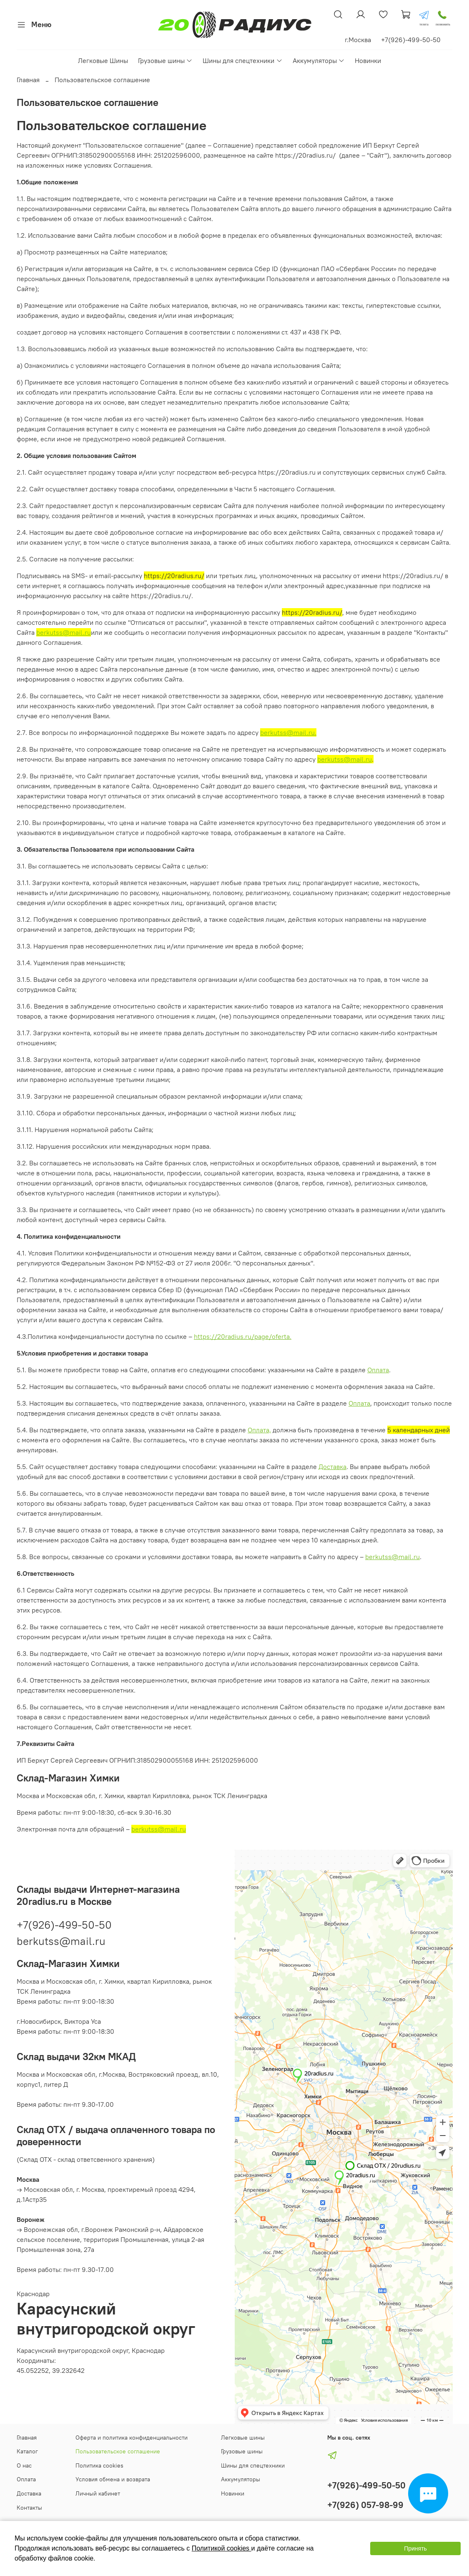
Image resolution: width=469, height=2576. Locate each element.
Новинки (368, 60)
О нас (24, 2465)
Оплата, (259, 1430)
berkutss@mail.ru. (288, 732)
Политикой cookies (221, 2548)
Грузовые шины (165, 60)
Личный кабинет (97, 2493)
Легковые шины (243, 2437)
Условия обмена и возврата (112, 2479)
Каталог (27, 2451)
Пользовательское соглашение (117, 2451)
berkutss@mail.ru (63, 632)
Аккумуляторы (319, 60)
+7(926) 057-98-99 (365, 2505)
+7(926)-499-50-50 (64, 1925)
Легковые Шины (103, 60)
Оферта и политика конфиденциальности (131, 2437)
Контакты (29, 2507)
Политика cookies (99, 2465)
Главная (28, 79)
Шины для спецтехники (242, 60)
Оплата (378, 1370)
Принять (415, 2548)
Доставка (332, 1466)
